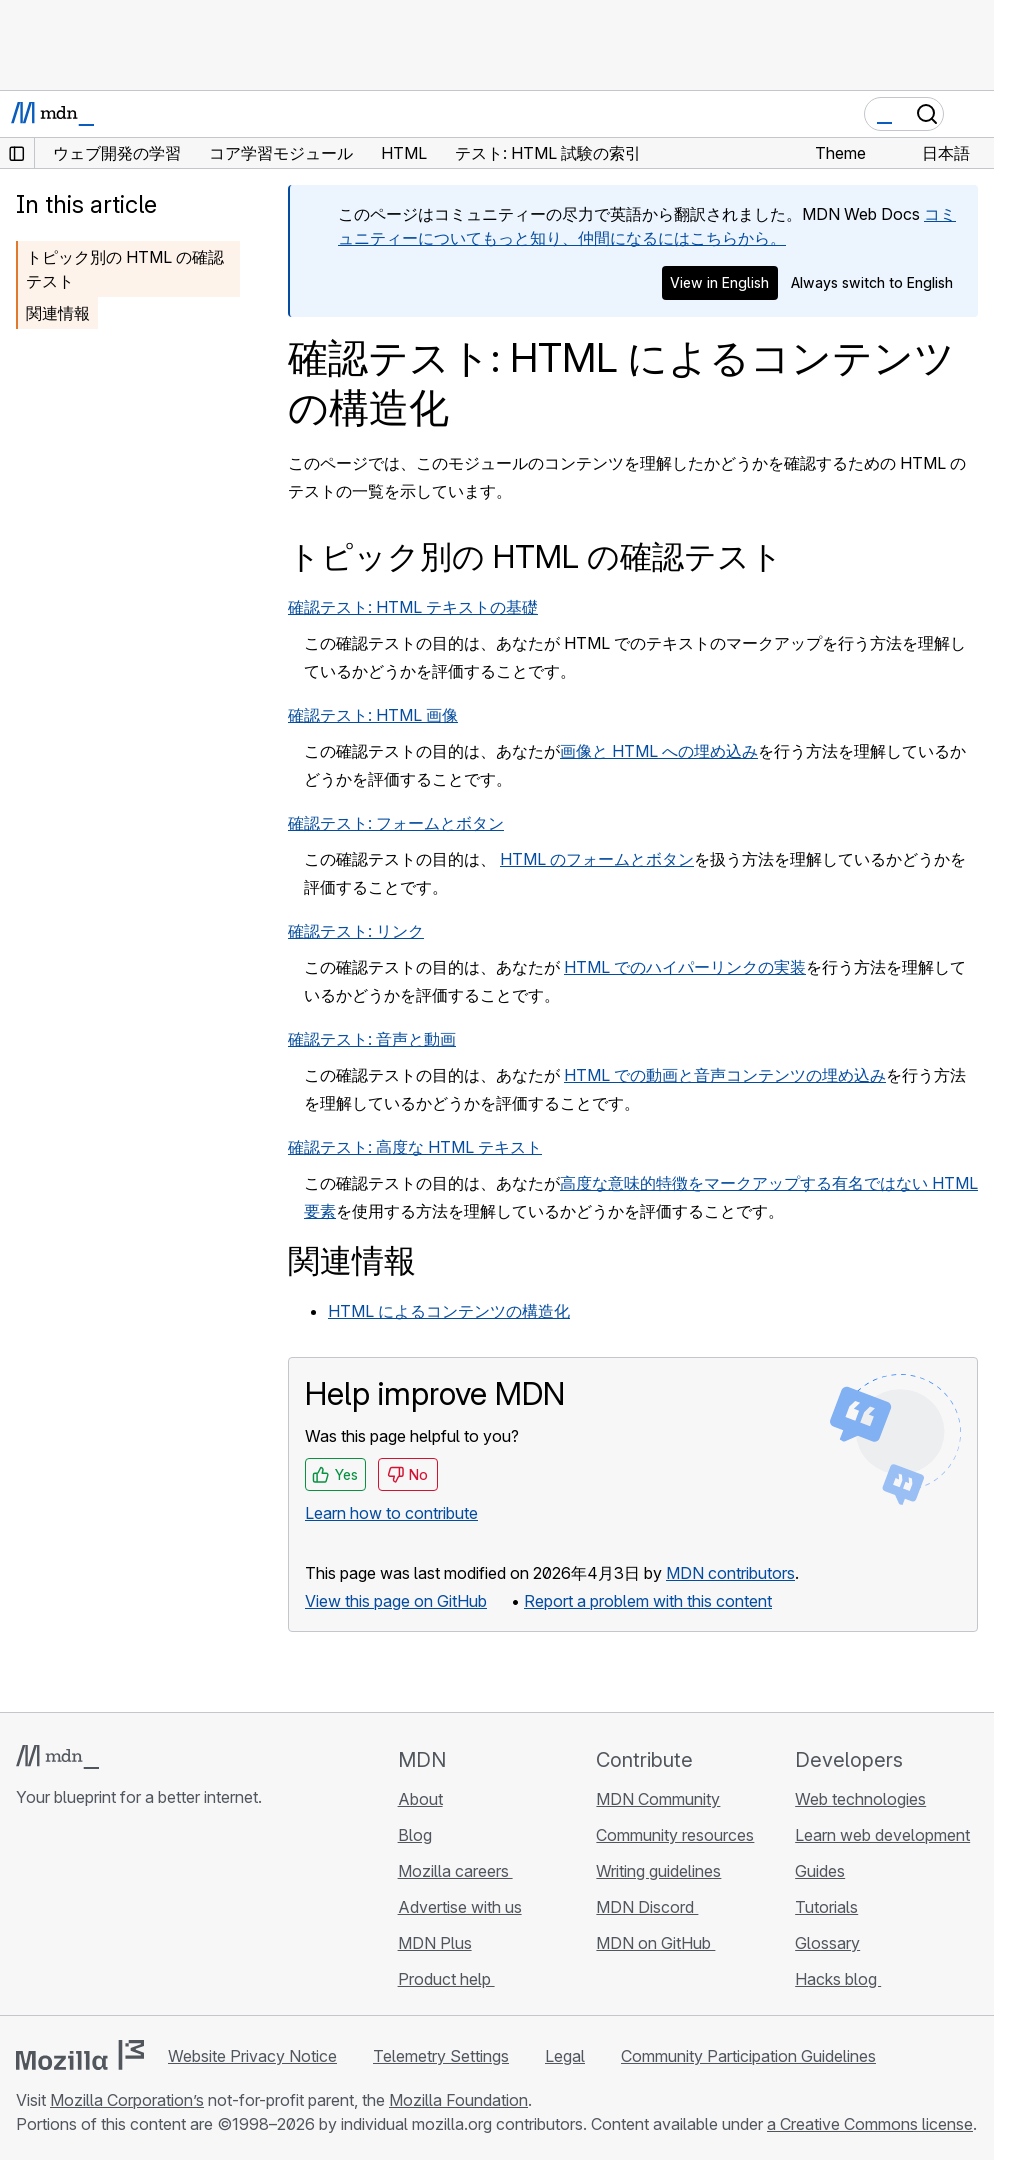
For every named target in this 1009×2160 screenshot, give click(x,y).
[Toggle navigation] (971, 114)
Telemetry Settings (441, 2056)
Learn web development (882, 1835)
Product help (446, 1979)
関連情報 (58, 313)
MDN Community (658, 1799)
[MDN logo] (57, 1757)
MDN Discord (647, 1907)
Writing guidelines (658, 1871)
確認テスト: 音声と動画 (372, 1039)
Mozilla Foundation (458, 2100)
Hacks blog (838, 1979)
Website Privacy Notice (252, 2056)
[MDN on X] (100, 1916)
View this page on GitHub (396, 1601)
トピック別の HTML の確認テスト (125, 269)
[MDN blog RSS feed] (172, 1916)
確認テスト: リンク (356, 931)
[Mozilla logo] (80, 2055)
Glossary (827, 1943)
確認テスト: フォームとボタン (396, 823)
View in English (719, 282)
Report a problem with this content (648, 1601)
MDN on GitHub (655, 1943)
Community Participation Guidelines (748, 2056)
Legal (565, 2056)
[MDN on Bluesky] (64, 1916)
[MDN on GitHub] (28, 1916)
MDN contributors (730, 1573)
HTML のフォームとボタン (597, 859)
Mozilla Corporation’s (127, 2100)
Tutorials (826, 1907)
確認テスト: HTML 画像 (373, 715)
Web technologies (860, 1799)
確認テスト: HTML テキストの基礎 (413, 607)
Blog (415, 1835)
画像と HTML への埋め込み (659, 751)
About (420, 1799)
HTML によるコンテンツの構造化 (449, 1311)
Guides (820, 1871)
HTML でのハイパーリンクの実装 (685, 967)
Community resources (675, 1835)
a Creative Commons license (870, 2124)
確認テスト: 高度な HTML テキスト (415, 1147)
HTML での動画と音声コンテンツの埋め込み (725, 1075)
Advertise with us (460, 1907)
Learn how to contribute (391, 1513)
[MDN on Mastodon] (136, 1916)
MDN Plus (435, 1943)
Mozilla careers (455, 1871)
